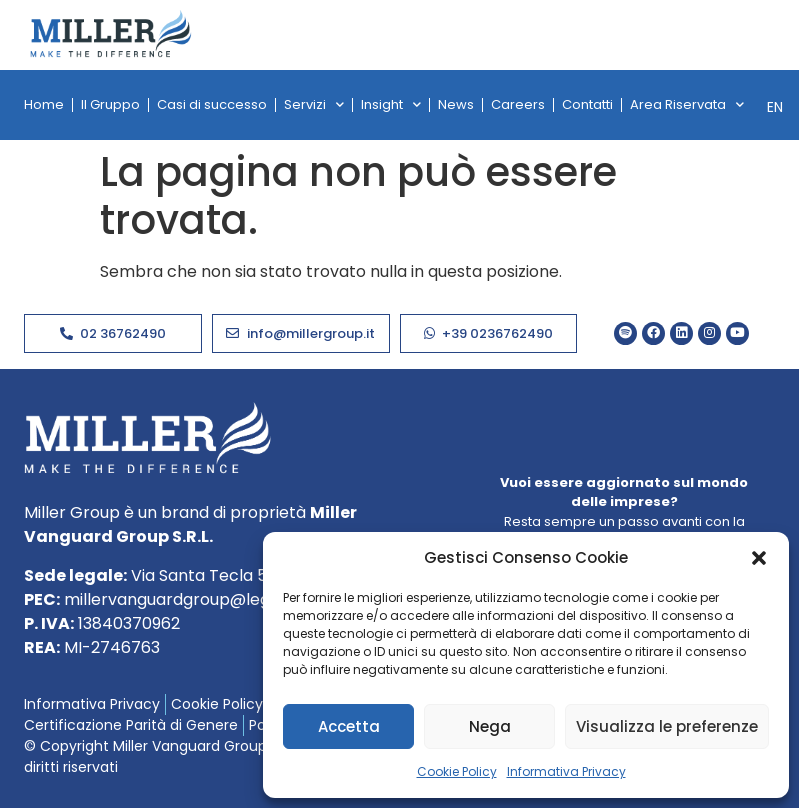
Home (44, 104)
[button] (759, 558)
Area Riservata (687, 104)
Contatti (587, 104)
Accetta (349, 726)
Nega (490, 726)
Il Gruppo (110, 104)
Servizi (314, 104)
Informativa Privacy (566, 771)
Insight (391, 104)
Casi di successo (212, 104)
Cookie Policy (457, 771)
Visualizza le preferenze (667, 726)
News (456, 104)
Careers (518, 104)
